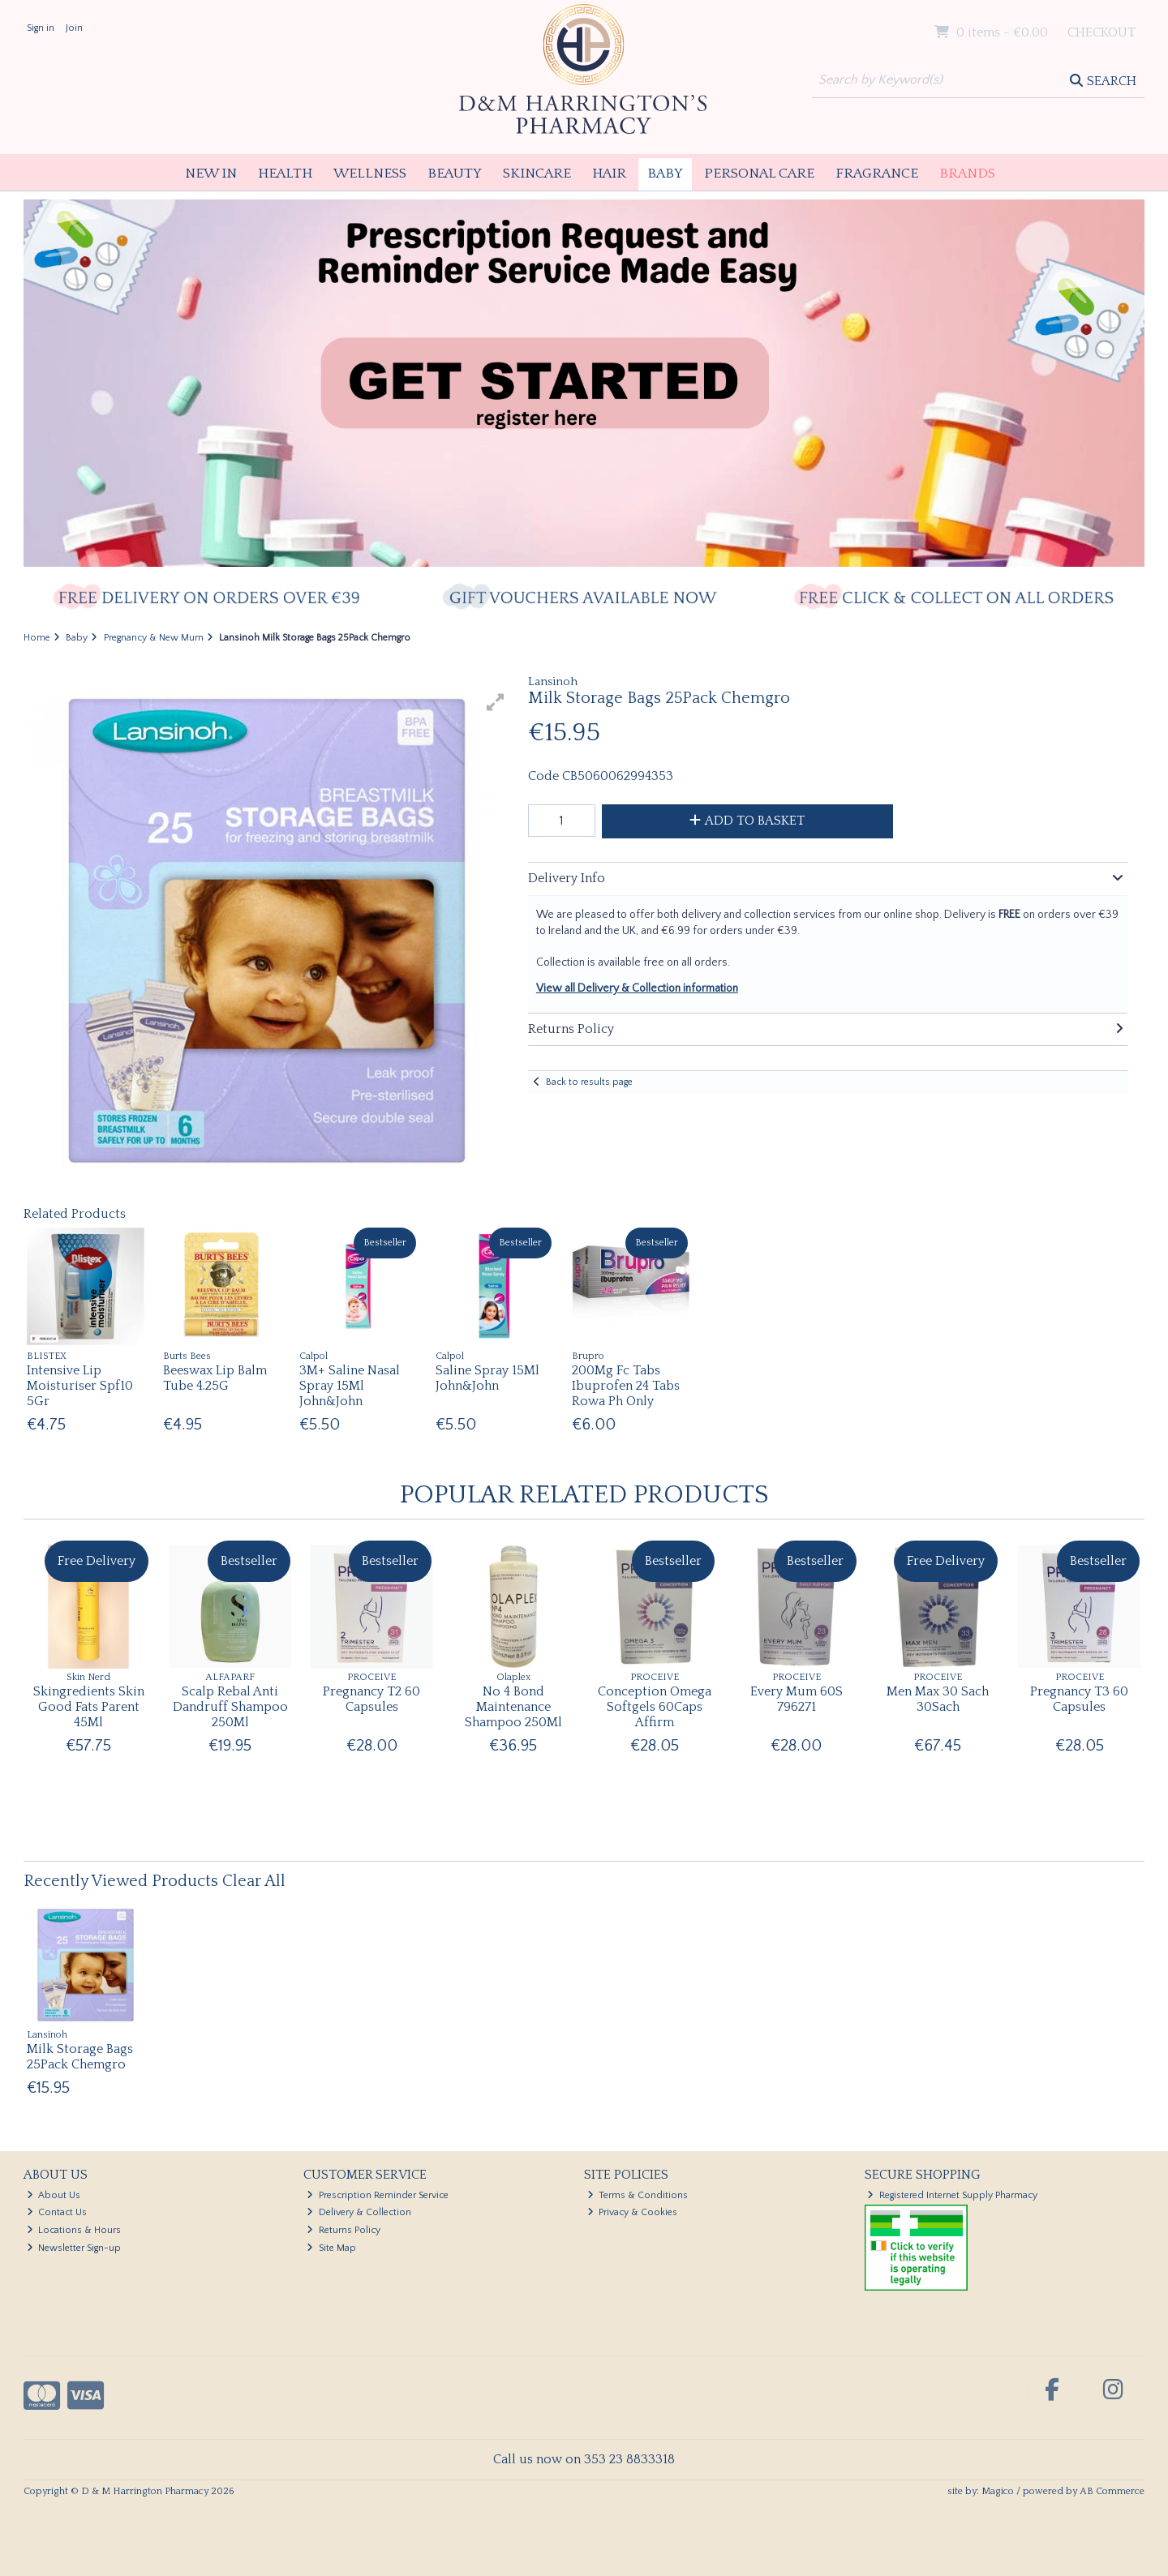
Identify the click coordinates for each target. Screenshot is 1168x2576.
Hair (609, 173)
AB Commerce (1112, 2491)
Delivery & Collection (359, 2212)
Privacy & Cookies (632, 2212)
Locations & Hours (74, 2230)
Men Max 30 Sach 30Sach (938, 1699)
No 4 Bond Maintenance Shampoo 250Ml (513, 1706)
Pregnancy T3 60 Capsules (1079, 1699)
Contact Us (57, 2212)
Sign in (40, 28)
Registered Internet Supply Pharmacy (952, 2195)
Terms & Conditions (638, 2195)
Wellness (369, 173)
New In (211, 173)
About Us (54, 2195)
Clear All (254, 1881)
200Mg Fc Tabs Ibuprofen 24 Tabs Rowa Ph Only (626, 1385)
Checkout (1101, 32)
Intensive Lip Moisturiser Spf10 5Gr (80, 1385)
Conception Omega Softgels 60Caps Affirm (654, 1706)
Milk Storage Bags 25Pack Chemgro (80, 2057)
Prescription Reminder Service (378, 2195)
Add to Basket (747, 820)
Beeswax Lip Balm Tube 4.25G (215, 1378)
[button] (496, 702)
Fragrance (876, 173)
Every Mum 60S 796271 (796, 1699)
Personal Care (759, 173)
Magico (997, 2491)
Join (74, 28)
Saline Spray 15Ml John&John (487, 1378)
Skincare (537, 173)
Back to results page (589, 1082)
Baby (665, 173)
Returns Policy (343, 2230)
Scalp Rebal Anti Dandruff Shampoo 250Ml (230, 1706)
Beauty (454, 173)
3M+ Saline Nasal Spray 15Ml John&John (349, 1385)
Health (285, 173)
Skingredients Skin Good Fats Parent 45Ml (88, 1706)
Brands (967, 173)
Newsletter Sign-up (74, 2248)
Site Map (331, 2248)
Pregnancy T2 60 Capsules (371, 1699)
